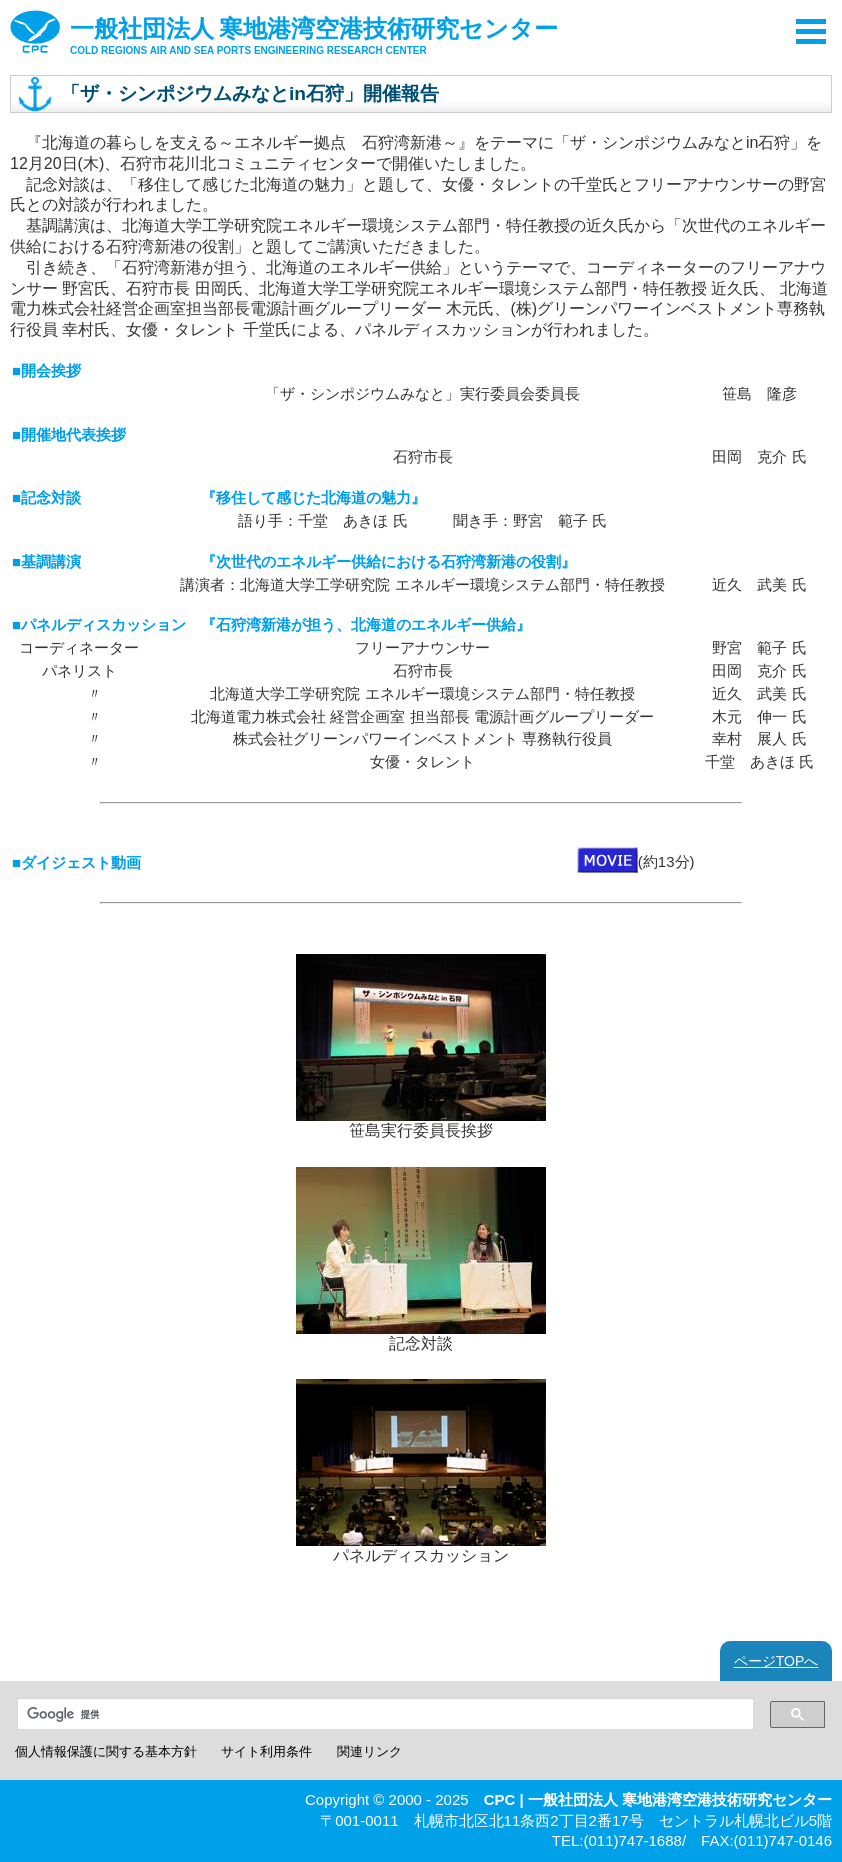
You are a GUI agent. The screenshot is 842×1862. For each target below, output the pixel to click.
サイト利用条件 (266, 1751)
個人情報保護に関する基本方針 (106, 1751)
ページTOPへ (776, 1661)
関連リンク (369, 1751)
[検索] (381, 1714)
